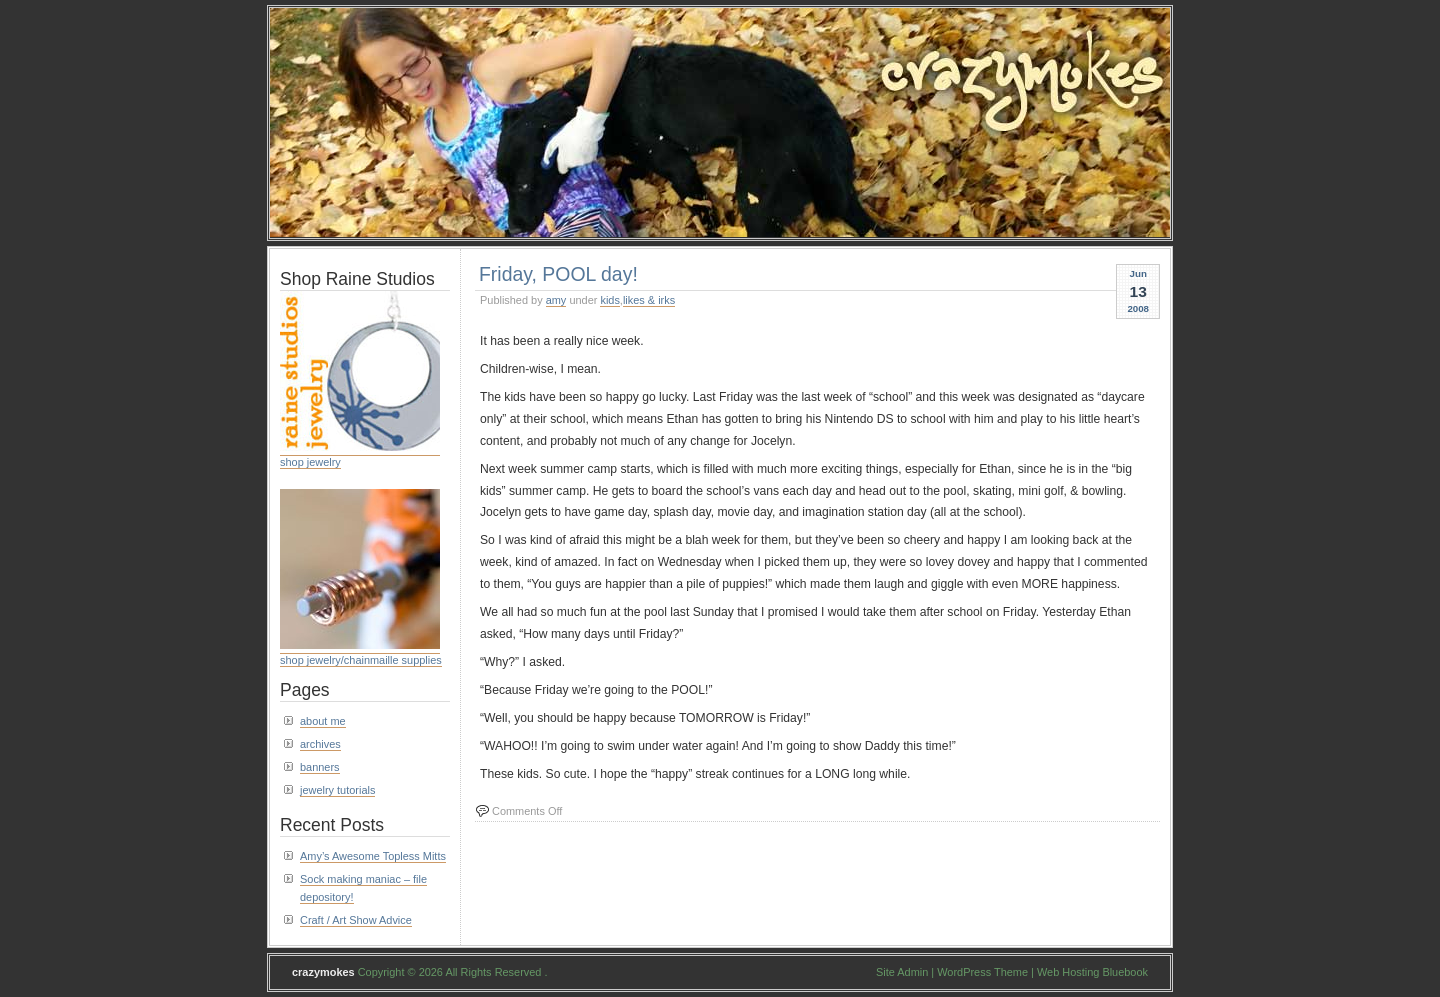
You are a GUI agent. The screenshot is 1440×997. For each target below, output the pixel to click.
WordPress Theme (982, 972)
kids (609, 300)
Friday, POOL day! (558, 274)
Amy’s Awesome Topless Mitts (373, 856)
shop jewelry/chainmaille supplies (361, 660)
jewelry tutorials (337, 790)
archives (320, 744)
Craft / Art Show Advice (356, 920)
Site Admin (902, 972)
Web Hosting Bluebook (1092, 972)
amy (556, 300)
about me (323, 721)
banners (320, 767)
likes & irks (649, 300)
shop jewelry (310, 462)
